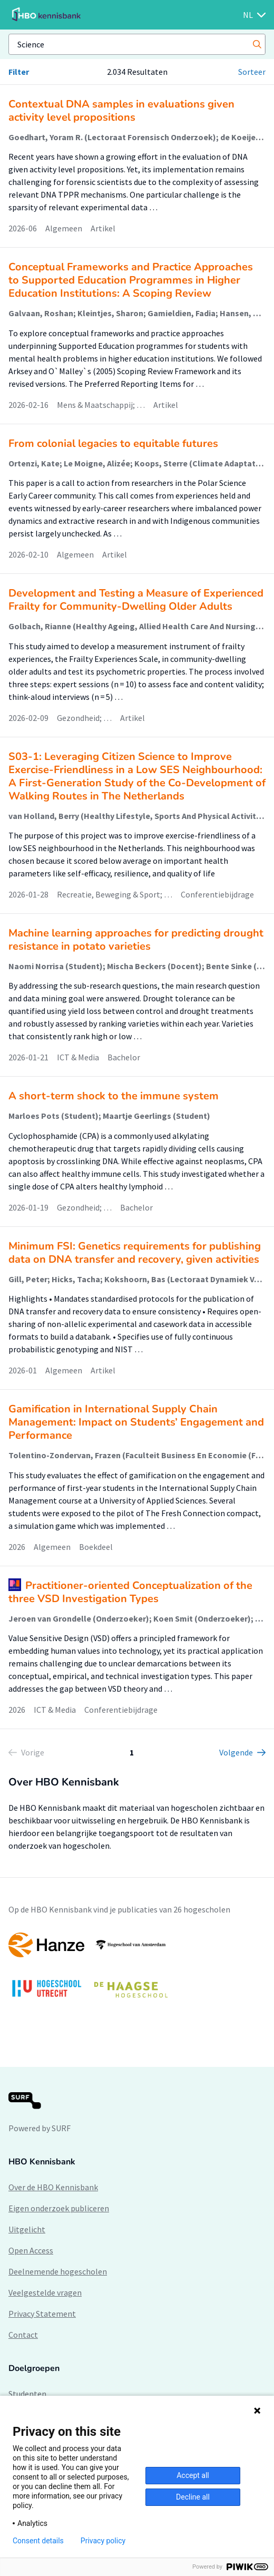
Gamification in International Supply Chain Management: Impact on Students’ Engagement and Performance (136, 1422)
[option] (137, 1970)
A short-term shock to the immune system (113, 1096)
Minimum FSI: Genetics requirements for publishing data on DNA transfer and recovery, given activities (134, 1252)
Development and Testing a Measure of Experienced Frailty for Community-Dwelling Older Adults (135, 599)
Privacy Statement (42, 2313)
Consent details (38, 2540)
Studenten (27, 2393)
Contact (23, 2334)
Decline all (193, 2497)
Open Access (30, 2250)
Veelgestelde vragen (45, 2292)
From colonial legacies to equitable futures (113, 443)
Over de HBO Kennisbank (53, 2187)
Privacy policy (103, 2540)
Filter (18, 71)
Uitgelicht (26, 2229)
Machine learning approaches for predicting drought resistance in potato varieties (135, 939)
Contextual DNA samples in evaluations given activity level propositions (121, 110)
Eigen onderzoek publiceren (58, 2208)
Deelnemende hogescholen (57, 2271)
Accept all (193, 2475)
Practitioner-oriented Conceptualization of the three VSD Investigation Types (130, 1592)
